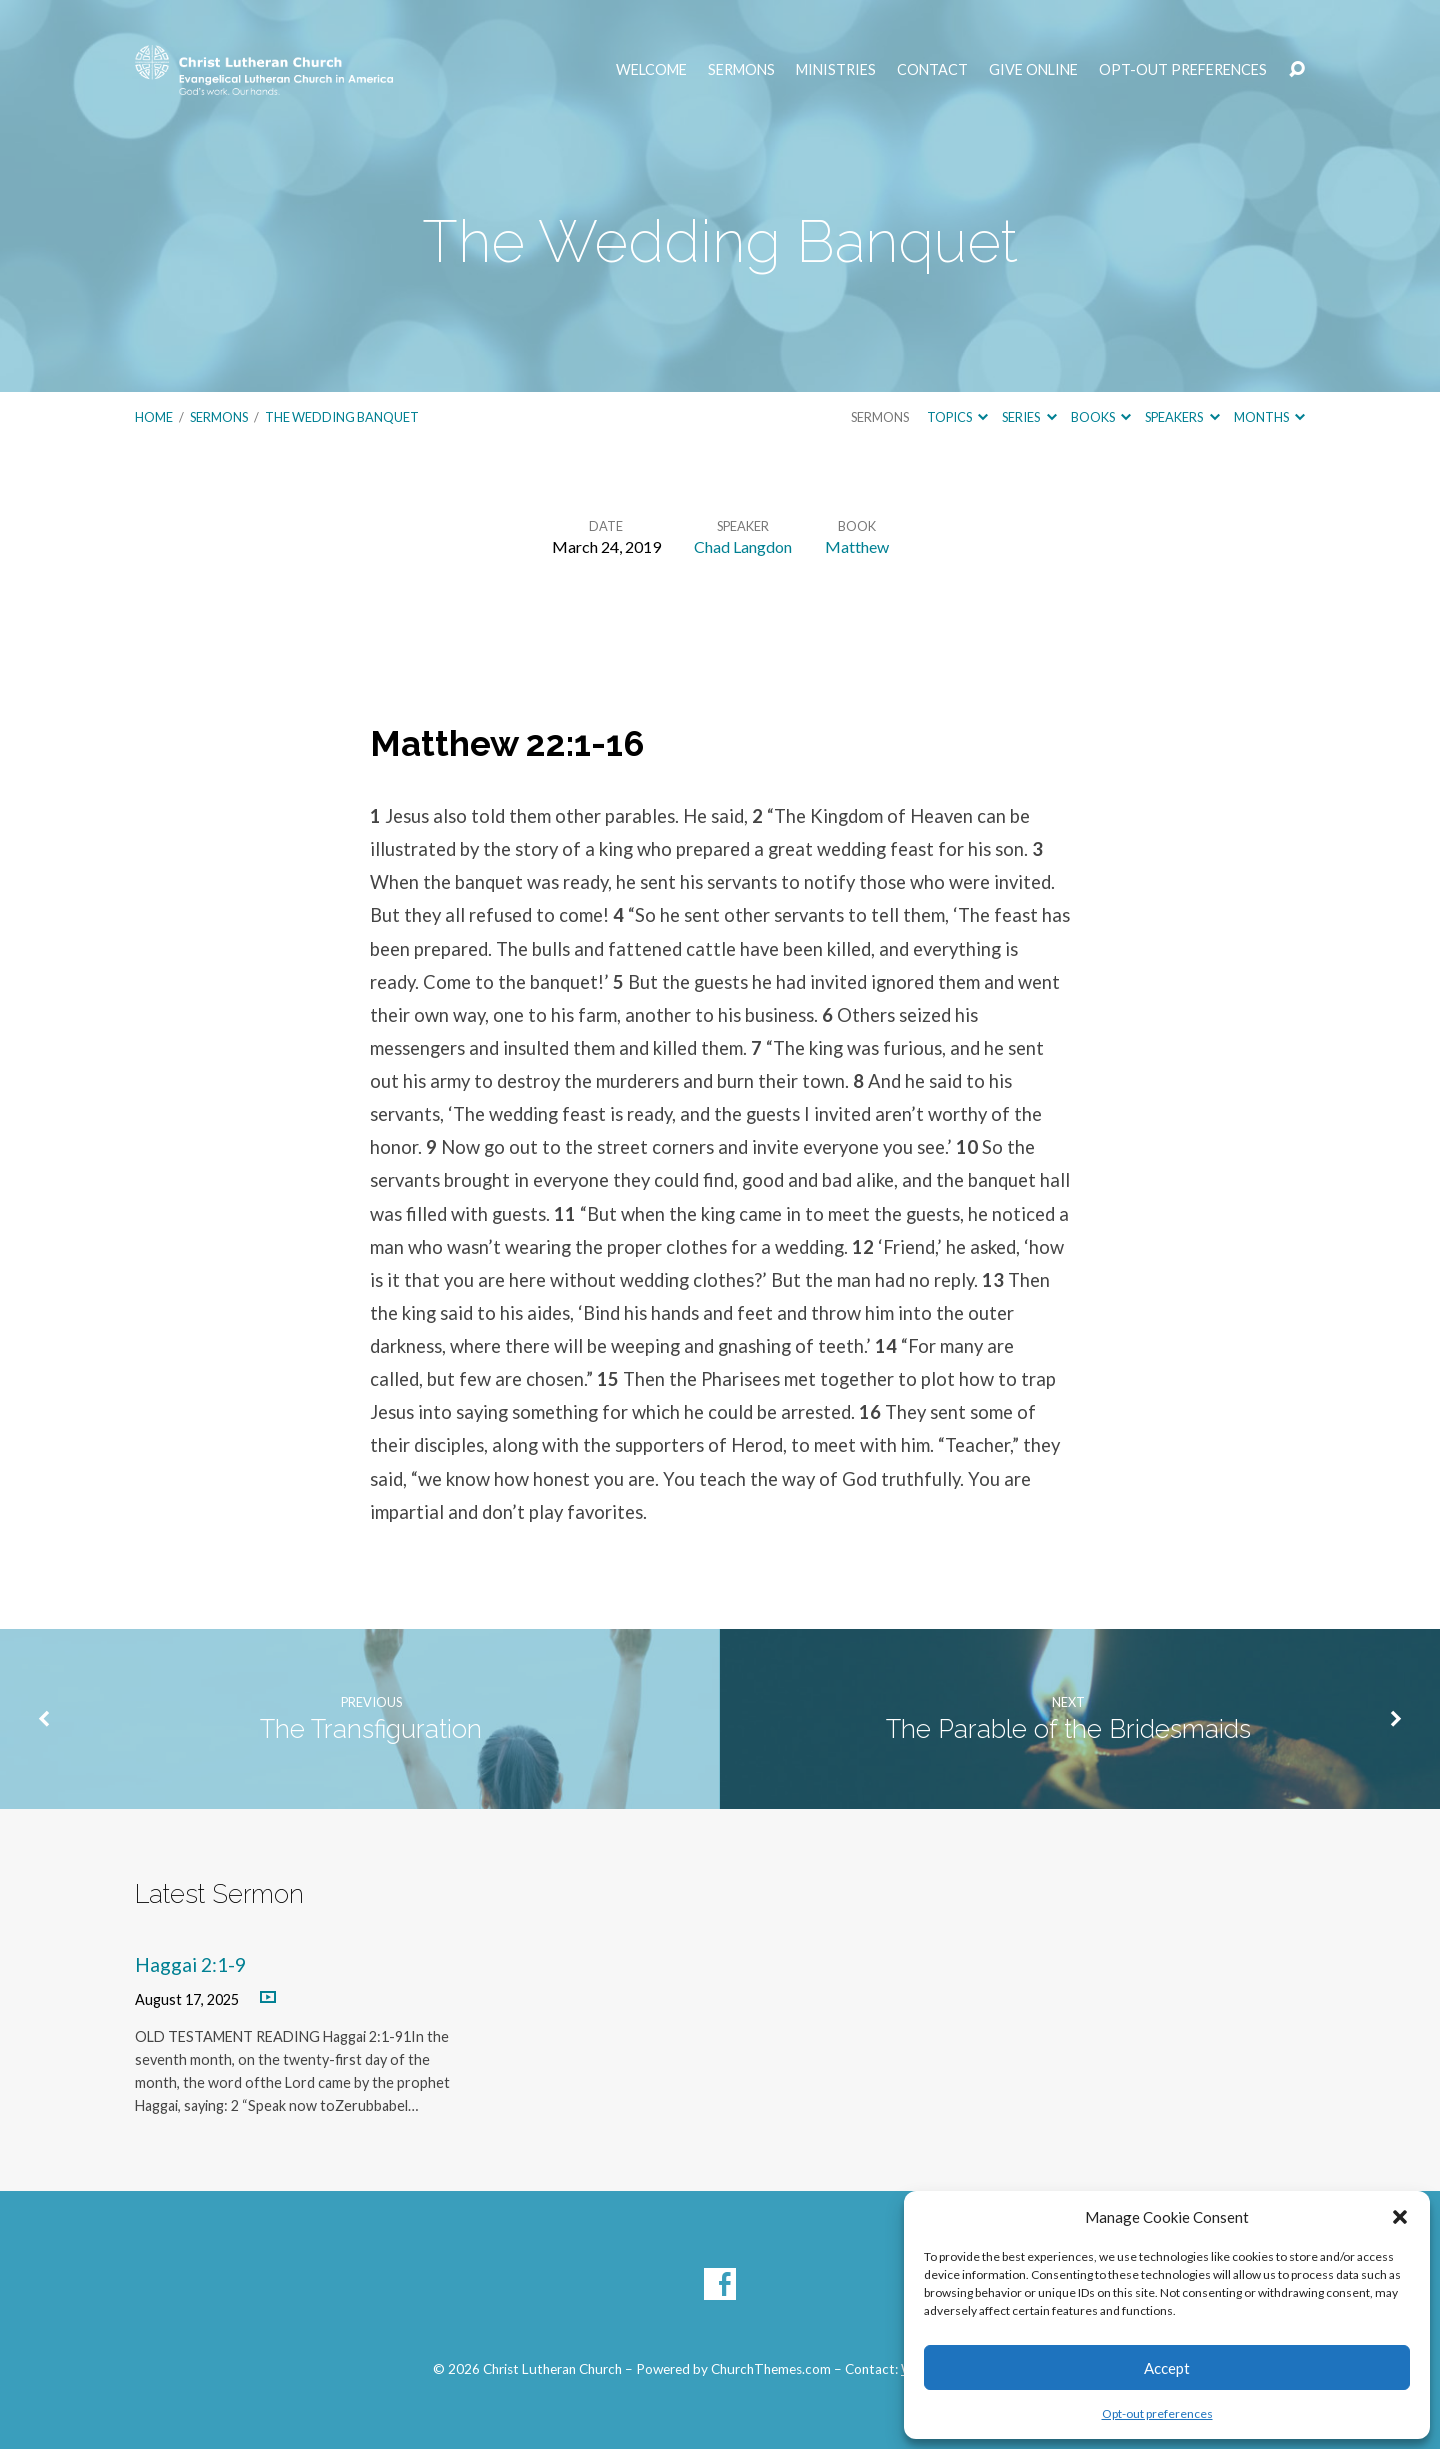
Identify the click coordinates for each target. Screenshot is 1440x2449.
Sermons (741, 70)
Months (1269, 417)
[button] (1400, 2217)
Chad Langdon (743, 546)
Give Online (1033, 70)
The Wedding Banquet (342, 417)
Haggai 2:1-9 (190, 1964)
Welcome (651, 70)
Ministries (836, 70)
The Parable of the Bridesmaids (1068, 1729)
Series (1029, 417)
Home (154, 417)
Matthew (857, 546)
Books (1101, 417)
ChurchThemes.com (771, 2369)
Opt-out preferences (1157, 2413)
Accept (1167, 2368)
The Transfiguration (371, 1729)
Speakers (1182, 417)
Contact (932, 70)
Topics (957, 417)
